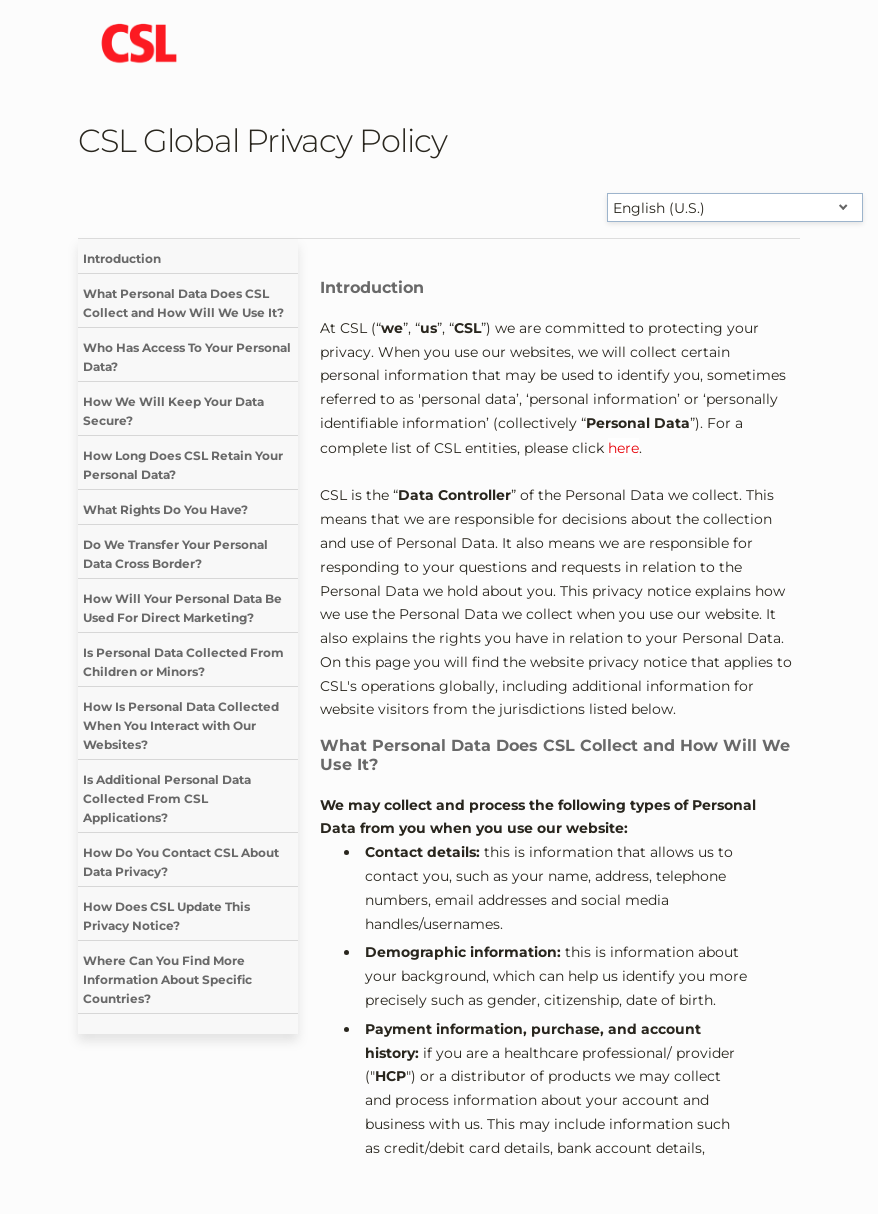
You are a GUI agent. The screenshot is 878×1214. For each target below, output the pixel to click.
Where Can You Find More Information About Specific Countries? (167, 979)
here (623, 448)
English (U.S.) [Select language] (659, 208)
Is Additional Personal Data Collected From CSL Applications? (167, 798)
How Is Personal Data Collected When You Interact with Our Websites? (181, 725)
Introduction (122, 258)
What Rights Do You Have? (165, 509)
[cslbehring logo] (139, 45)
